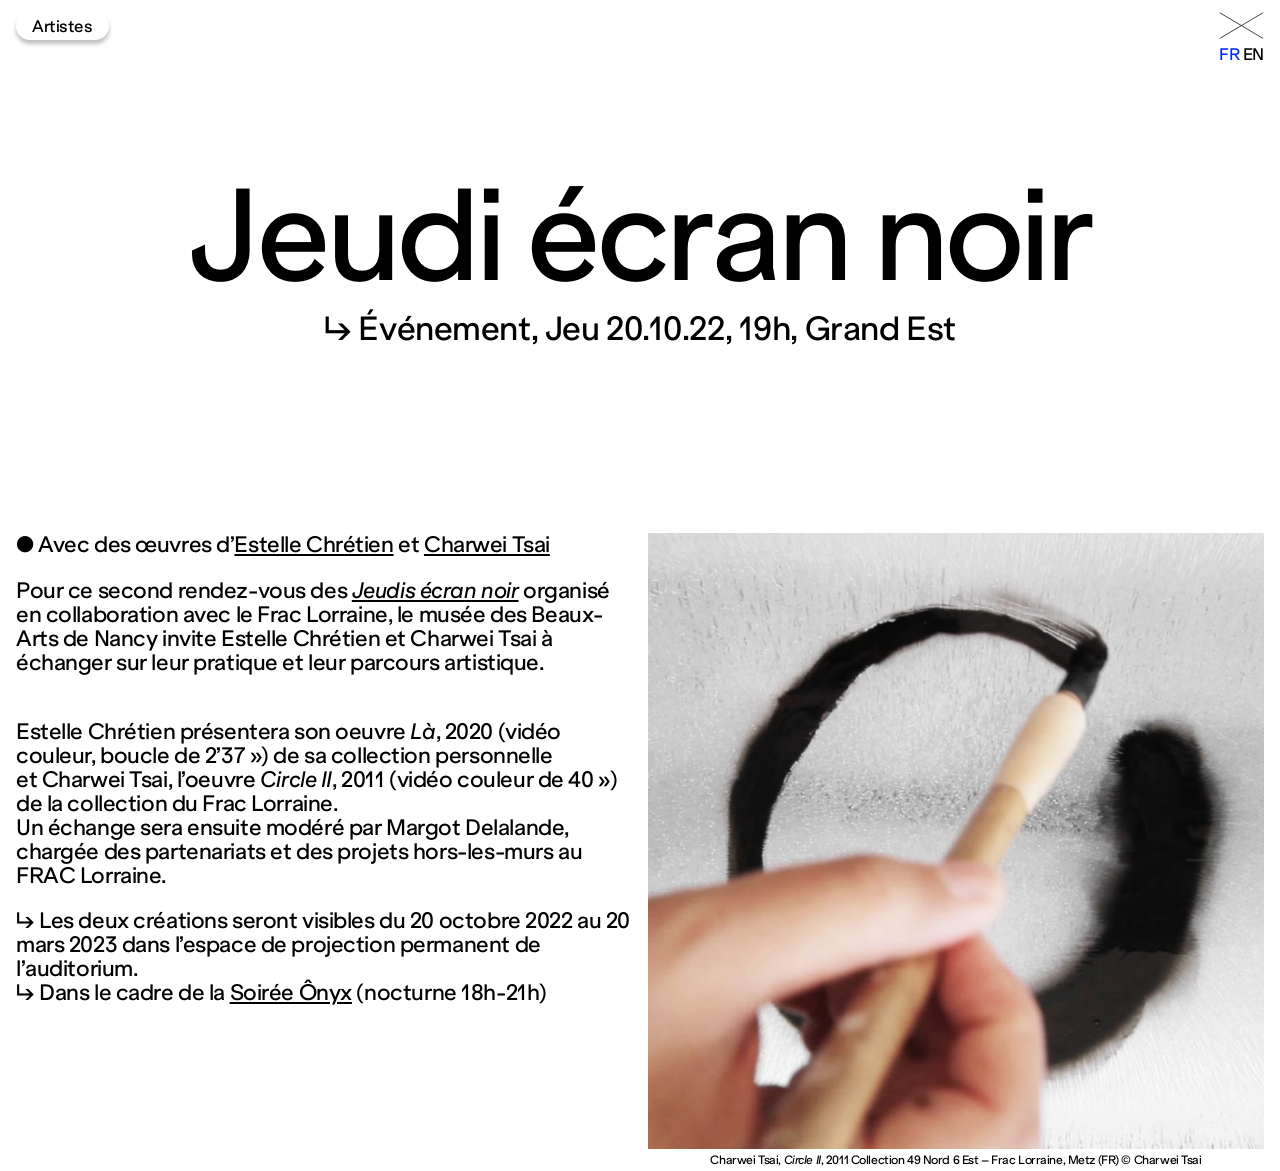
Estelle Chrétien (313, 544)
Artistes (62, 26)
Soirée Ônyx (291, 992)
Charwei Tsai (487, 544)
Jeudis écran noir (435, 590)
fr (1229, 54)
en (1253, 54)
